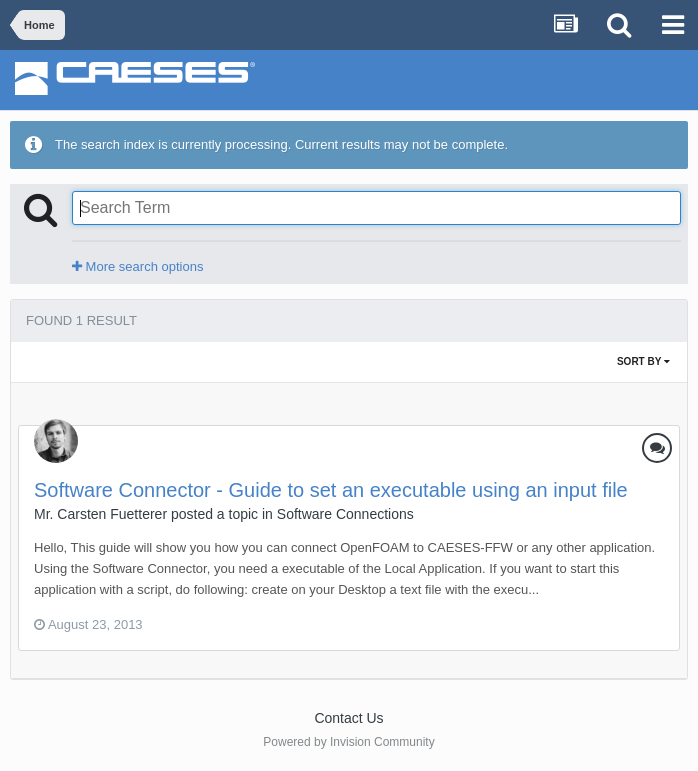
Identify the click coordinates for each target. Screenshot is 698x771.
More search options (137, 266)
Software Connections (345, 514)
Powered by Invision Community (348, 742)
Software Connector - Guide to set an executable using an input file (331, 490)
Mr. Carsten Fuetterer (100, 514)
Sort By (643, 361)
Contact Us (348, 718)
